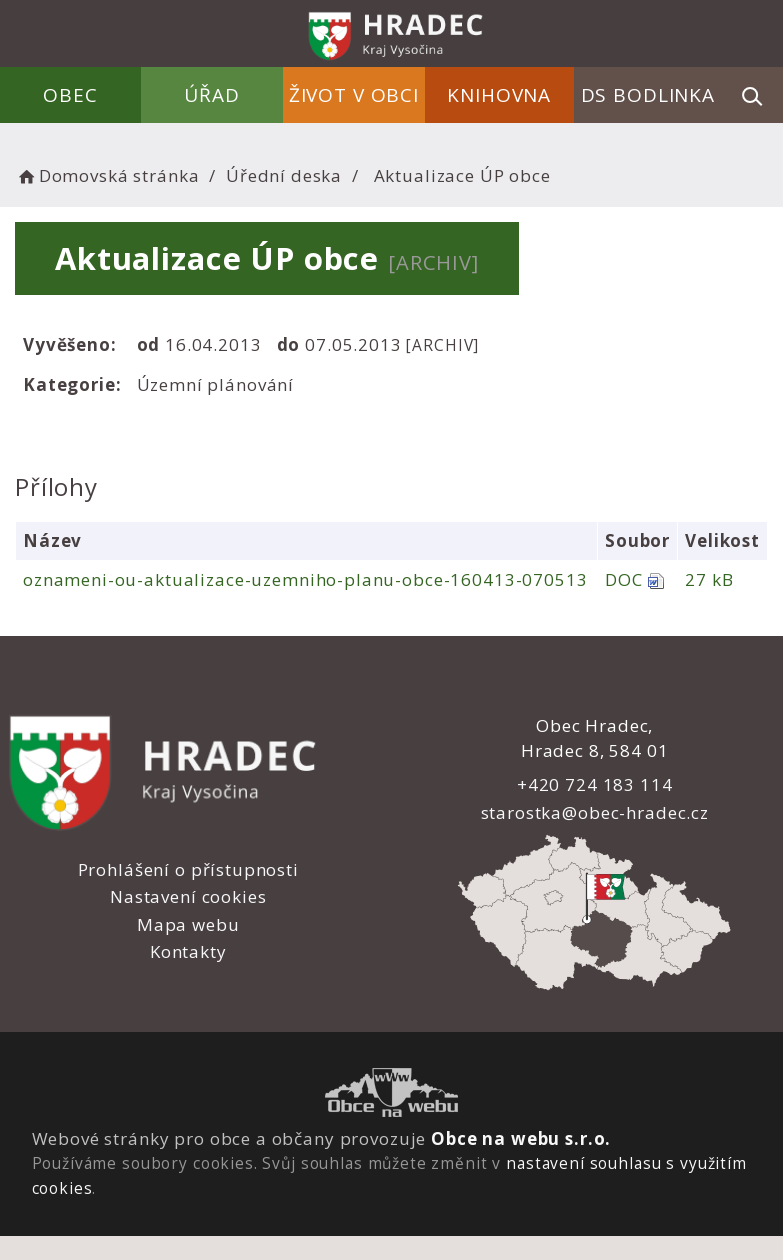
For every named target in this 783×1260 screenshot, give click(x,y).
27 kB (709, 579)
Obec (71, 95)
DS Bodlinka (648, 95)
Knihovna (499, 95)
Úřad (211, 95)
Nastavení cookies (188, 896)
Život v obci (354, 95)
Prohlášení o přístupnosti (188, 869)
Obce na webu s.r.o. (521, 1138)
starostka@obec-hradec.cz (595, 812)
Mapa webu (188, 924)
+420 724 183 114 (595, 784)
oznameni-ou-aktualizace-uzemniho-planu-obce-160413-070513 (305, 579)
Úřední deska (284, 175)
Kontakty (188, 951)
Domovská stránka (107, 175)
